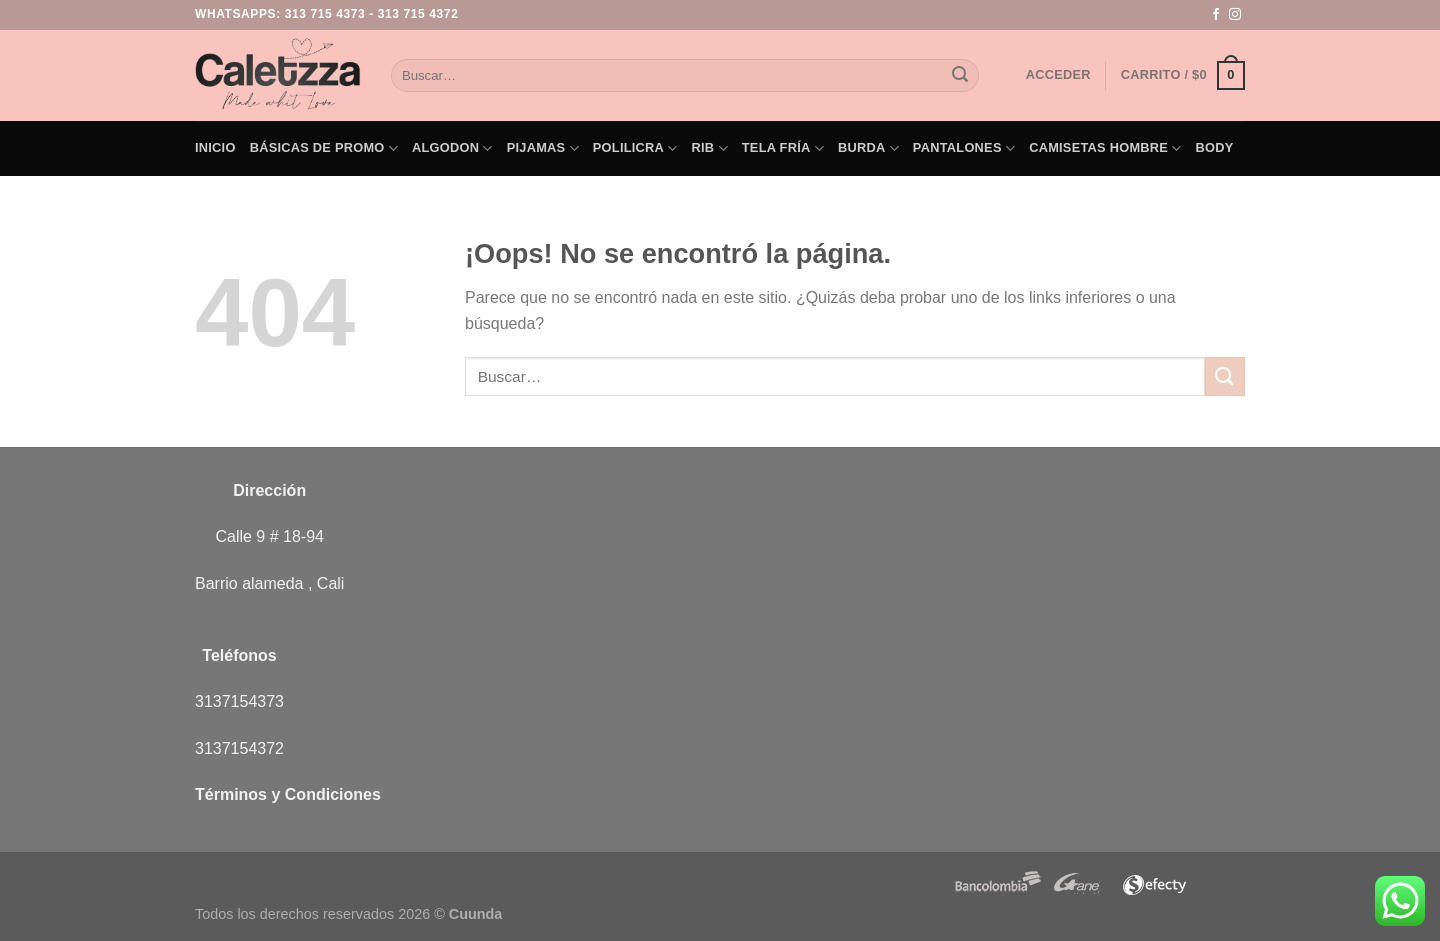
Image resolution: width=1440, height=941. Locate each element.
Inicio (215, 147)
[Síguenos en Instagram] (1235, 15)
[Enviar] (960, 76)
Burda (868, 148)
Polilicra (635, 148)
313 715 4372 (418, 14)
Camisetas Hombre (1105, 148)
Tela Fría (783, 148)
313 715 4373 (325, 14)
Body (1215, 147)
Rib (710, 148)
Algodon (452, 148)
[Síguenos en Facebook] (1216, 15)
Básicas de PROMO (324, 148)
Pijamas (543, 148)
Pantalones (964, 148)
